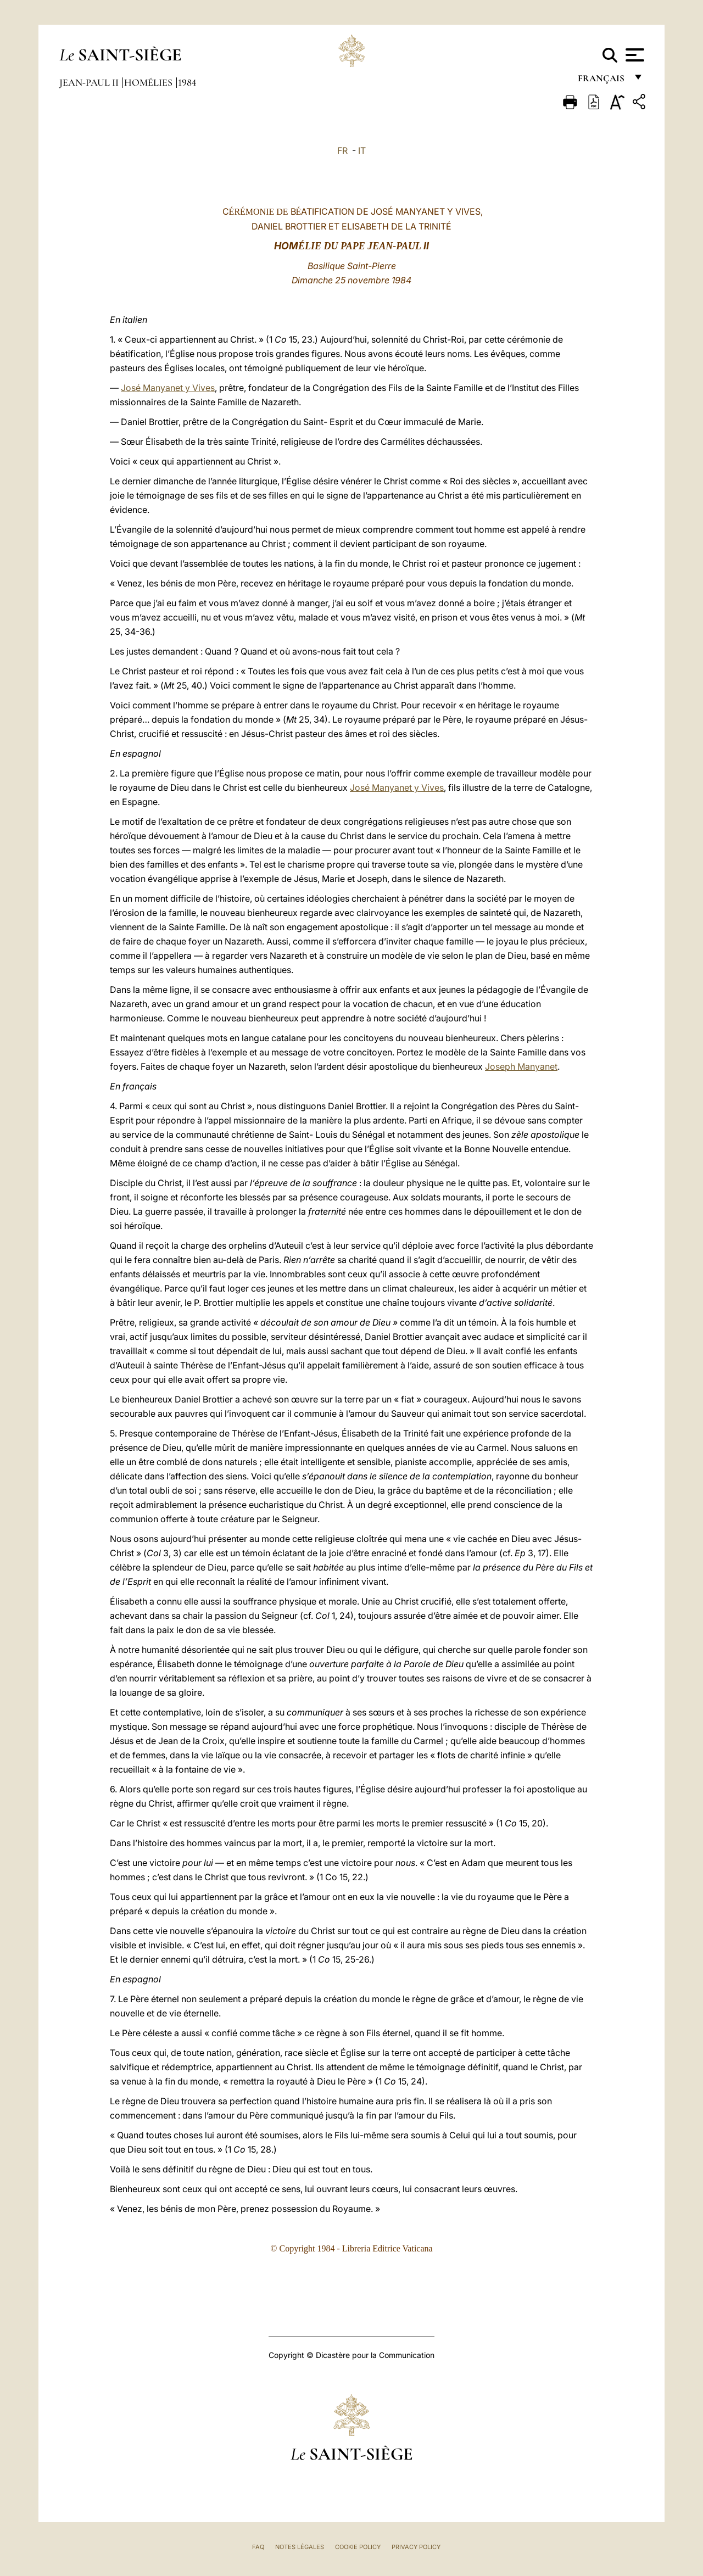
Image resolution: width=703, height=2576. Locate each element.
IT (362, 150)
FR (342, 150)
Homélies (149, 82)
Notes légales (299, 2547)
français (602, 81)
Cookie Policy (358, 2547)
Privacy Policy (416, 2547)
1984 (187, 82)
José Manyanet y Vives (168, 387)
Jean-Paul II (90, 82)
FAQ (258, 2547)
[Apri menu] (633, 55)
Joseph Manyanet (521, 1066)
